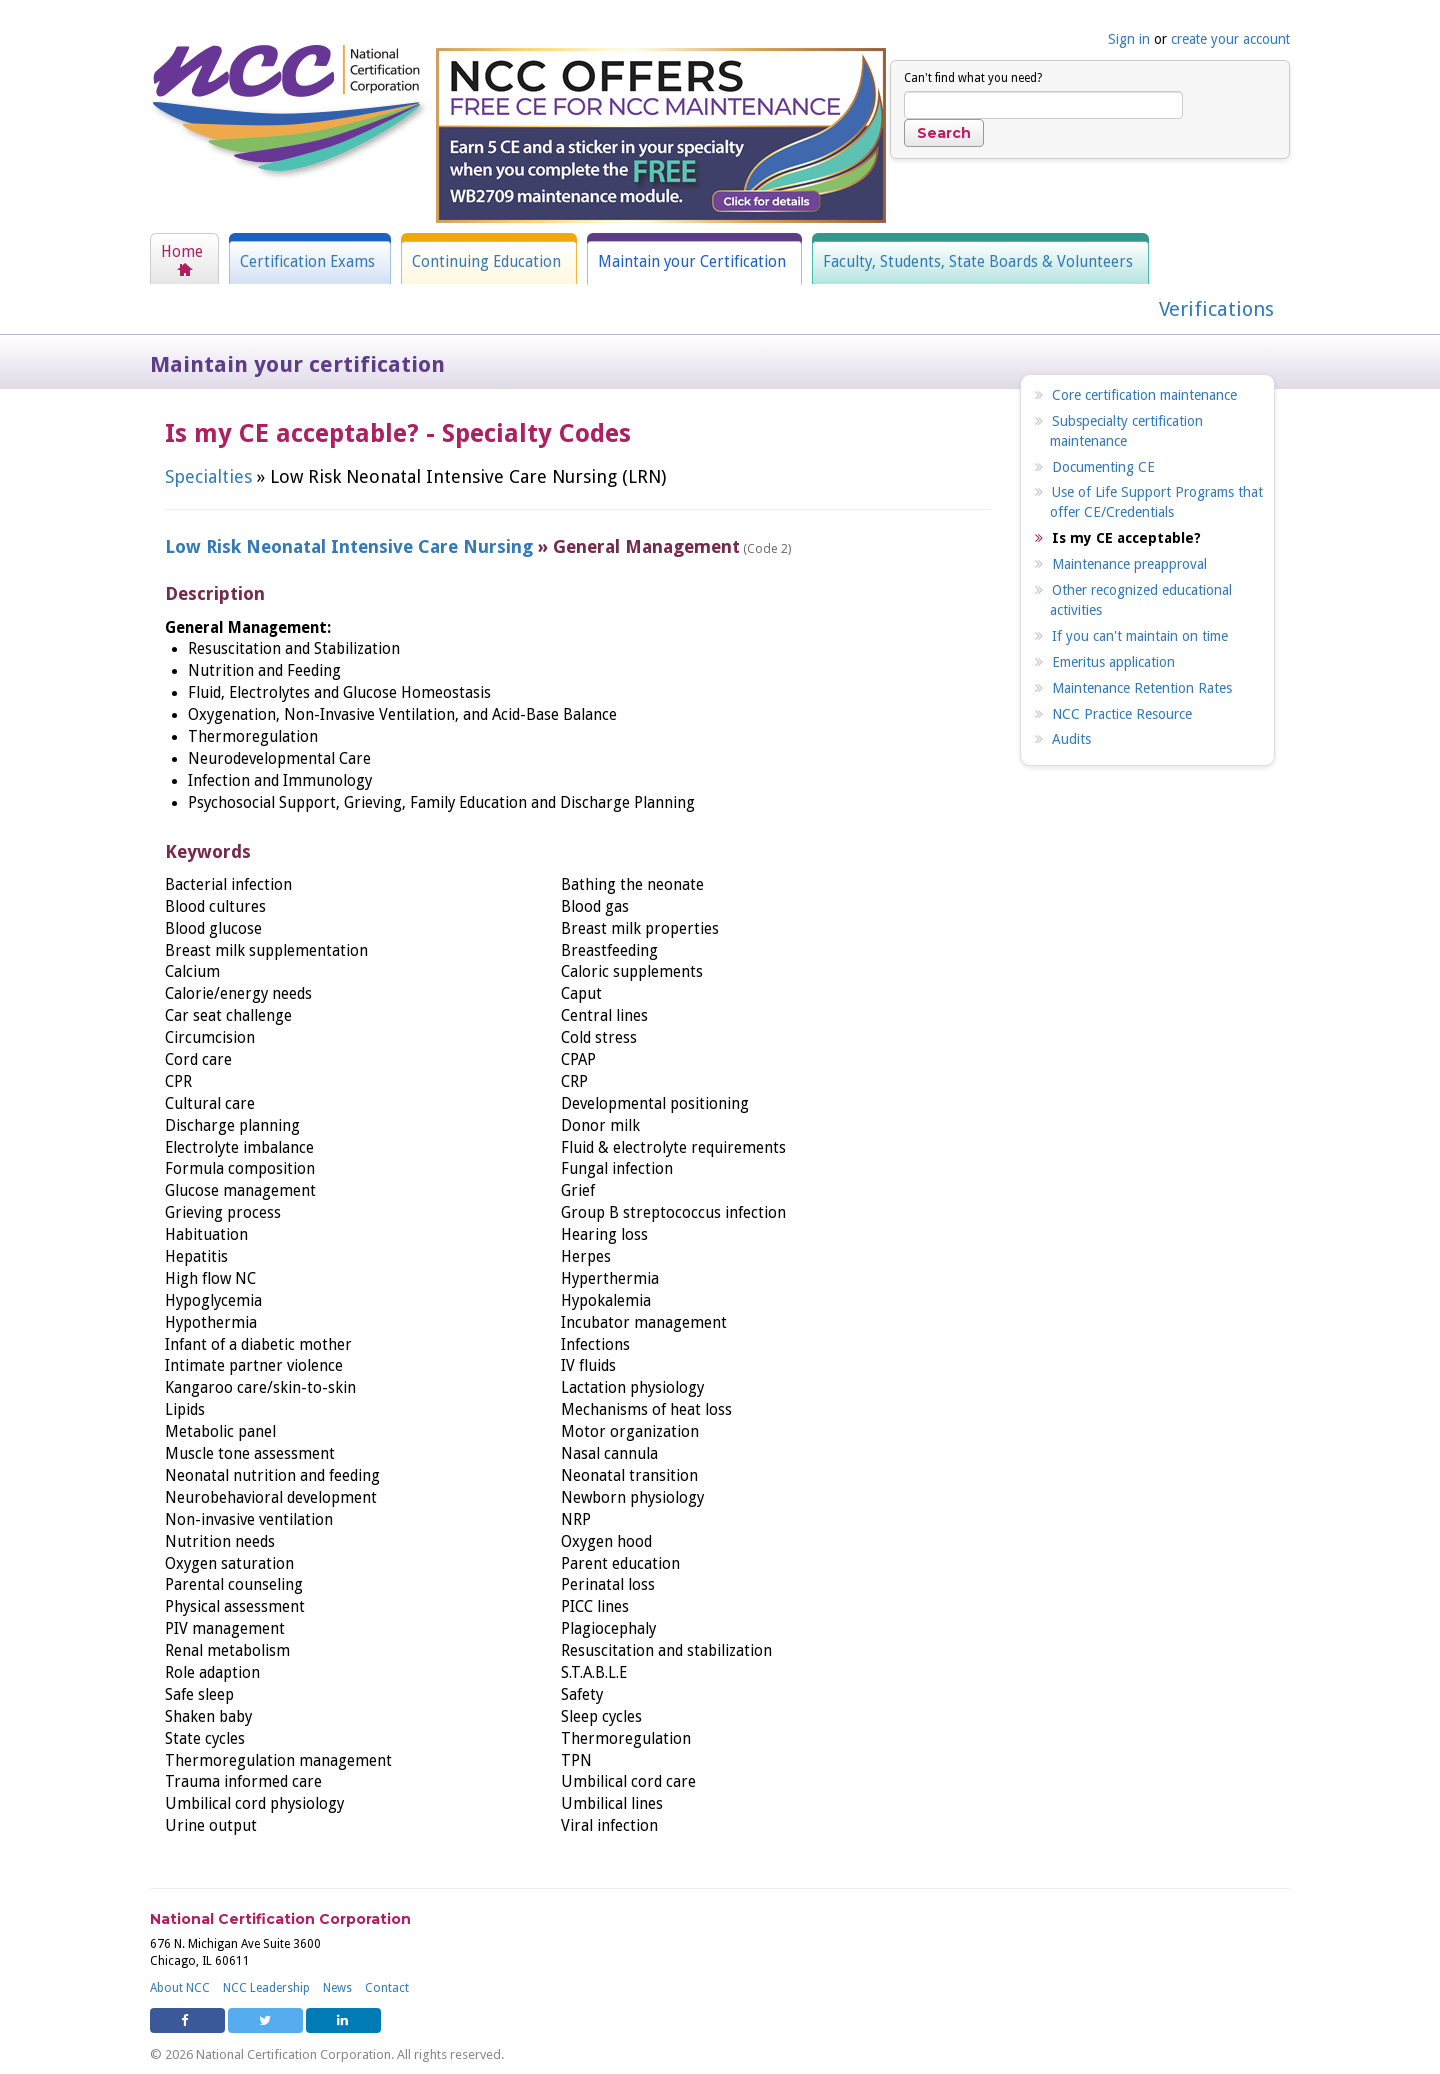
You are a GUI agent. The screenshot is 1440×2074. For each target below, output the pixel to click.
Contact (387, 1988)
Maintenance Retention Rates (1142, 688)
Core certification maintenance (1144, 395)
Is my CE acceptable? (1126, 538)
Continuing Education (486, 262)
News (337, 1988)
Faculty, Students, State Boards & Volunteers (978, 262)
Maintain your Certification (692, 262)
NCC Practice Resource (1122, 714)
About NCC (180, 1988)
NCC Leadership (266, 1988)
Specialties (208, 476)
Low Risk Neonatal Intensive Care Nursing (349, 546)
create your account (1230, 39)
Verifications (1216, 309)
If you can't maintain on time (1140, 636)
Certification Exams (307, 262)
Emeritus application (1113, 662)
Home (182, 252)
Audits (1071, 739)
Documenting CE (1103, 467)
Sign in (1129, 39)
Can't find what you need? (973, 78)
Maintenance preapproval (1129, 564)
